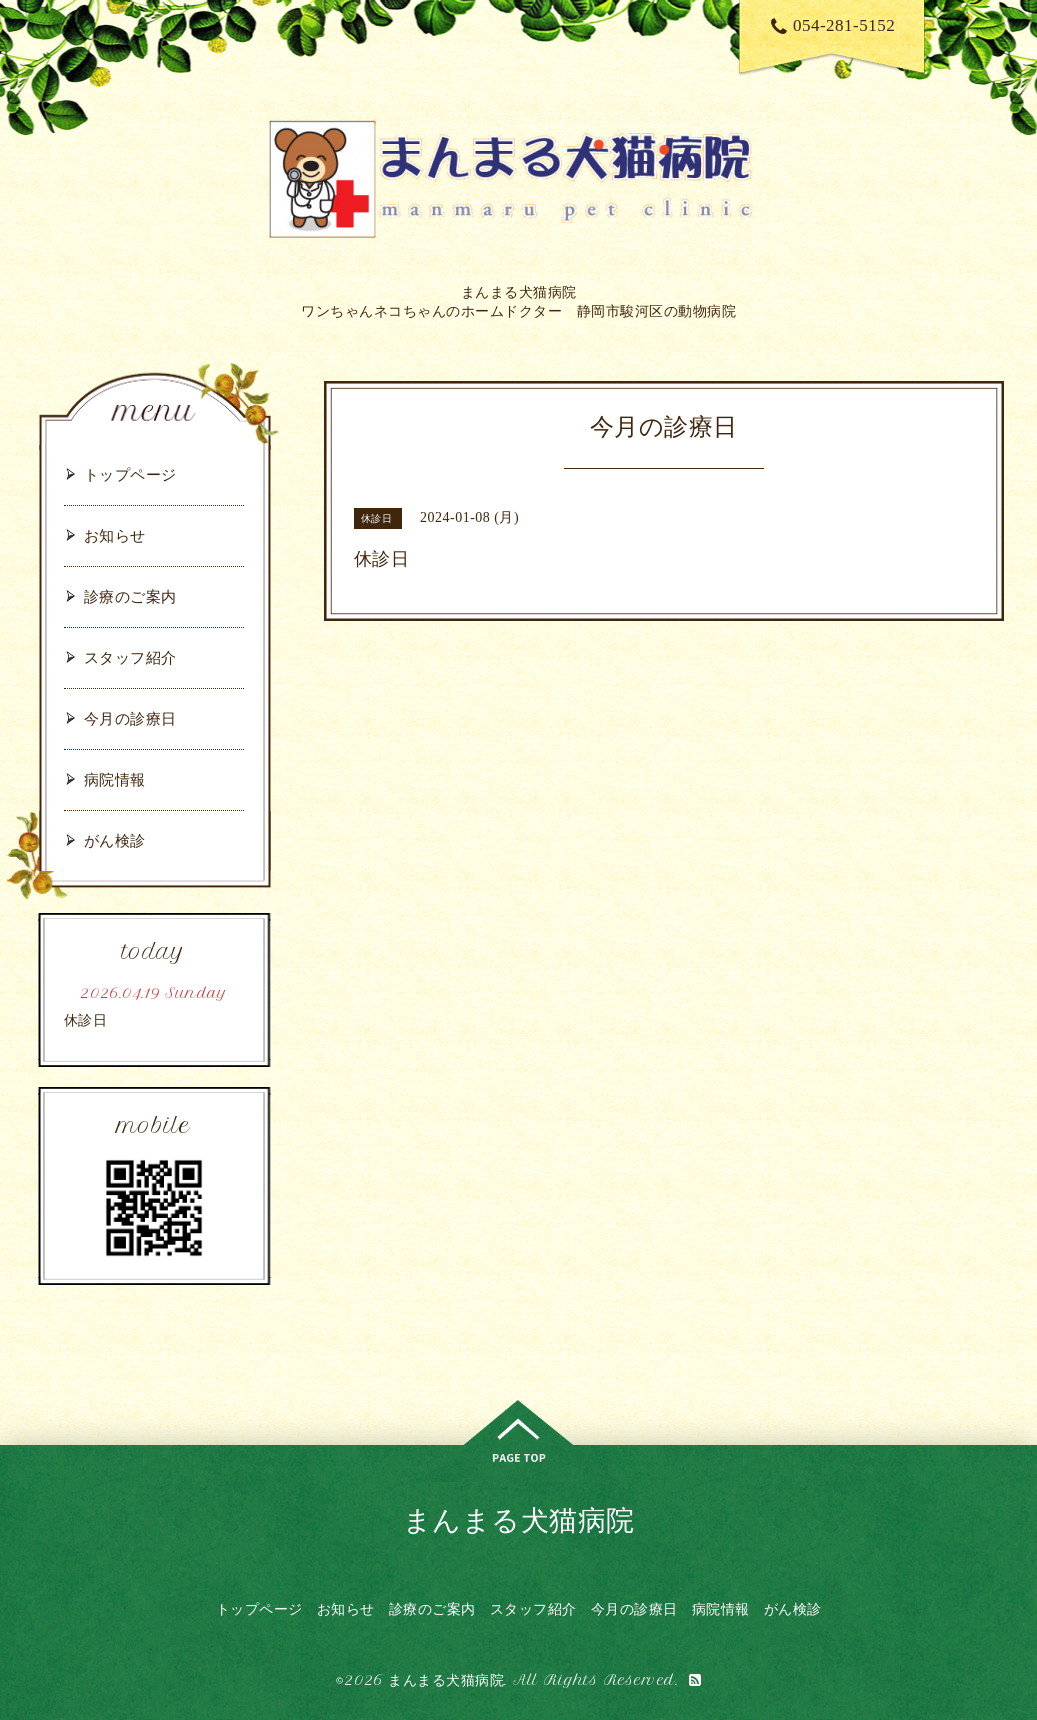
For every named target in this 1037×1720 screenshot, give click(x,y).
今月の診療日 (130, 718)
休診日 (86, 1020)
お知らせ (115, 535)
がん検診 (115, 840)
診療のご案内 (130, 596)
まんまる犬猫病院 (519, 1519)
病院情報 (115, 779)
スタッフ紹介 (130, 657)
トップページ (130, 474)
